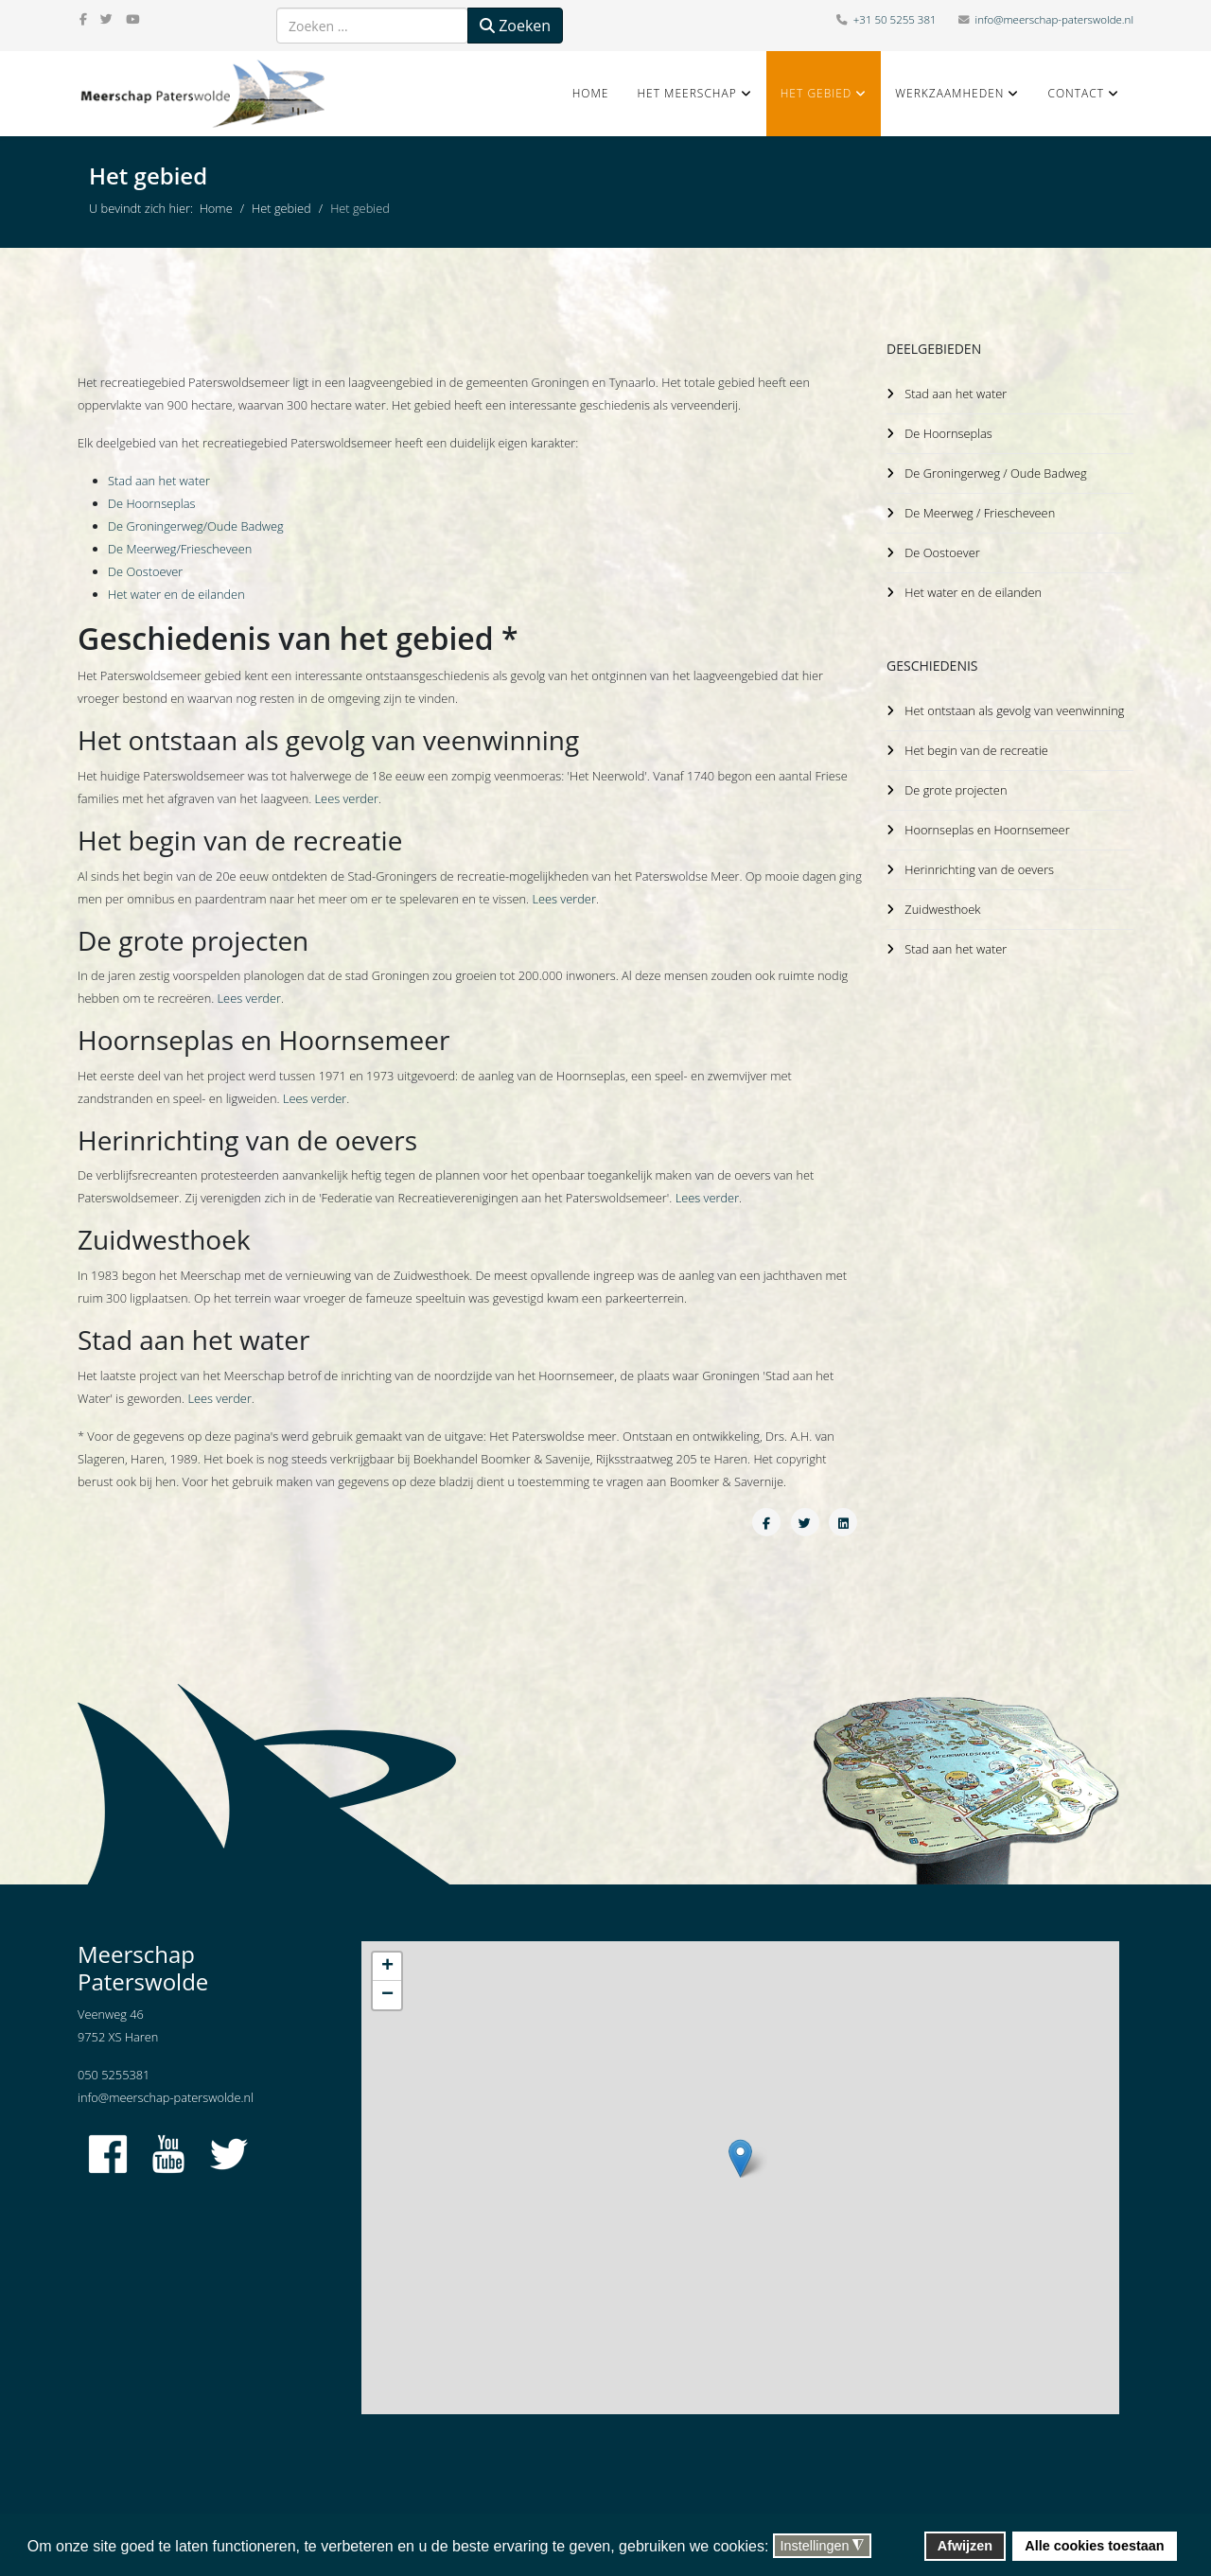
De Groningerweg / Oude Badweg (996, 471)
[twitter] (106, 18)
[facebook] (83, 18)
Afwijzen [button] (965, 2545)
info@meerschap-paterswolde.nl (1054, 19)
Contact (1075, 93)
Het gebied (816, 93)
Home (590, 93)
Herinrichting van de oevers (979, 859)
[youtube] (132, 18)
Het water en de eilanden (176, 594)
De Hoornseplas (151, 503)
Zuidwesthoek (942, 898)
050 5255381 (113, 2074)
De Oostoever (145, 571)
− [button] (387, 1995)
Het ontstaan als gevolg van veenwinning (1015, 704)
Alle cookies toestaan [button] (1094, 2545)
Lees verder (346, 798)
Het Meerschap (686, 93)
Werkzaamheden (949, 93)
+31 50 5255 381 (895, 19)
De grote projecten (955, 782)
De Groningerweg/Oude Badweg (196, 525)
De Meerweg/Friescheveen (180, 548)
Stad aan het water (159, 480)
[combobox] (372, 26)
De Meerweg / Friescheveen (980, 509)
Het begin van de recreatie (976, 743)
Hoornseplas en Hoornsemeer (987, 821)
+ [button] (387, 1967)
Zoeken (515, 25)
